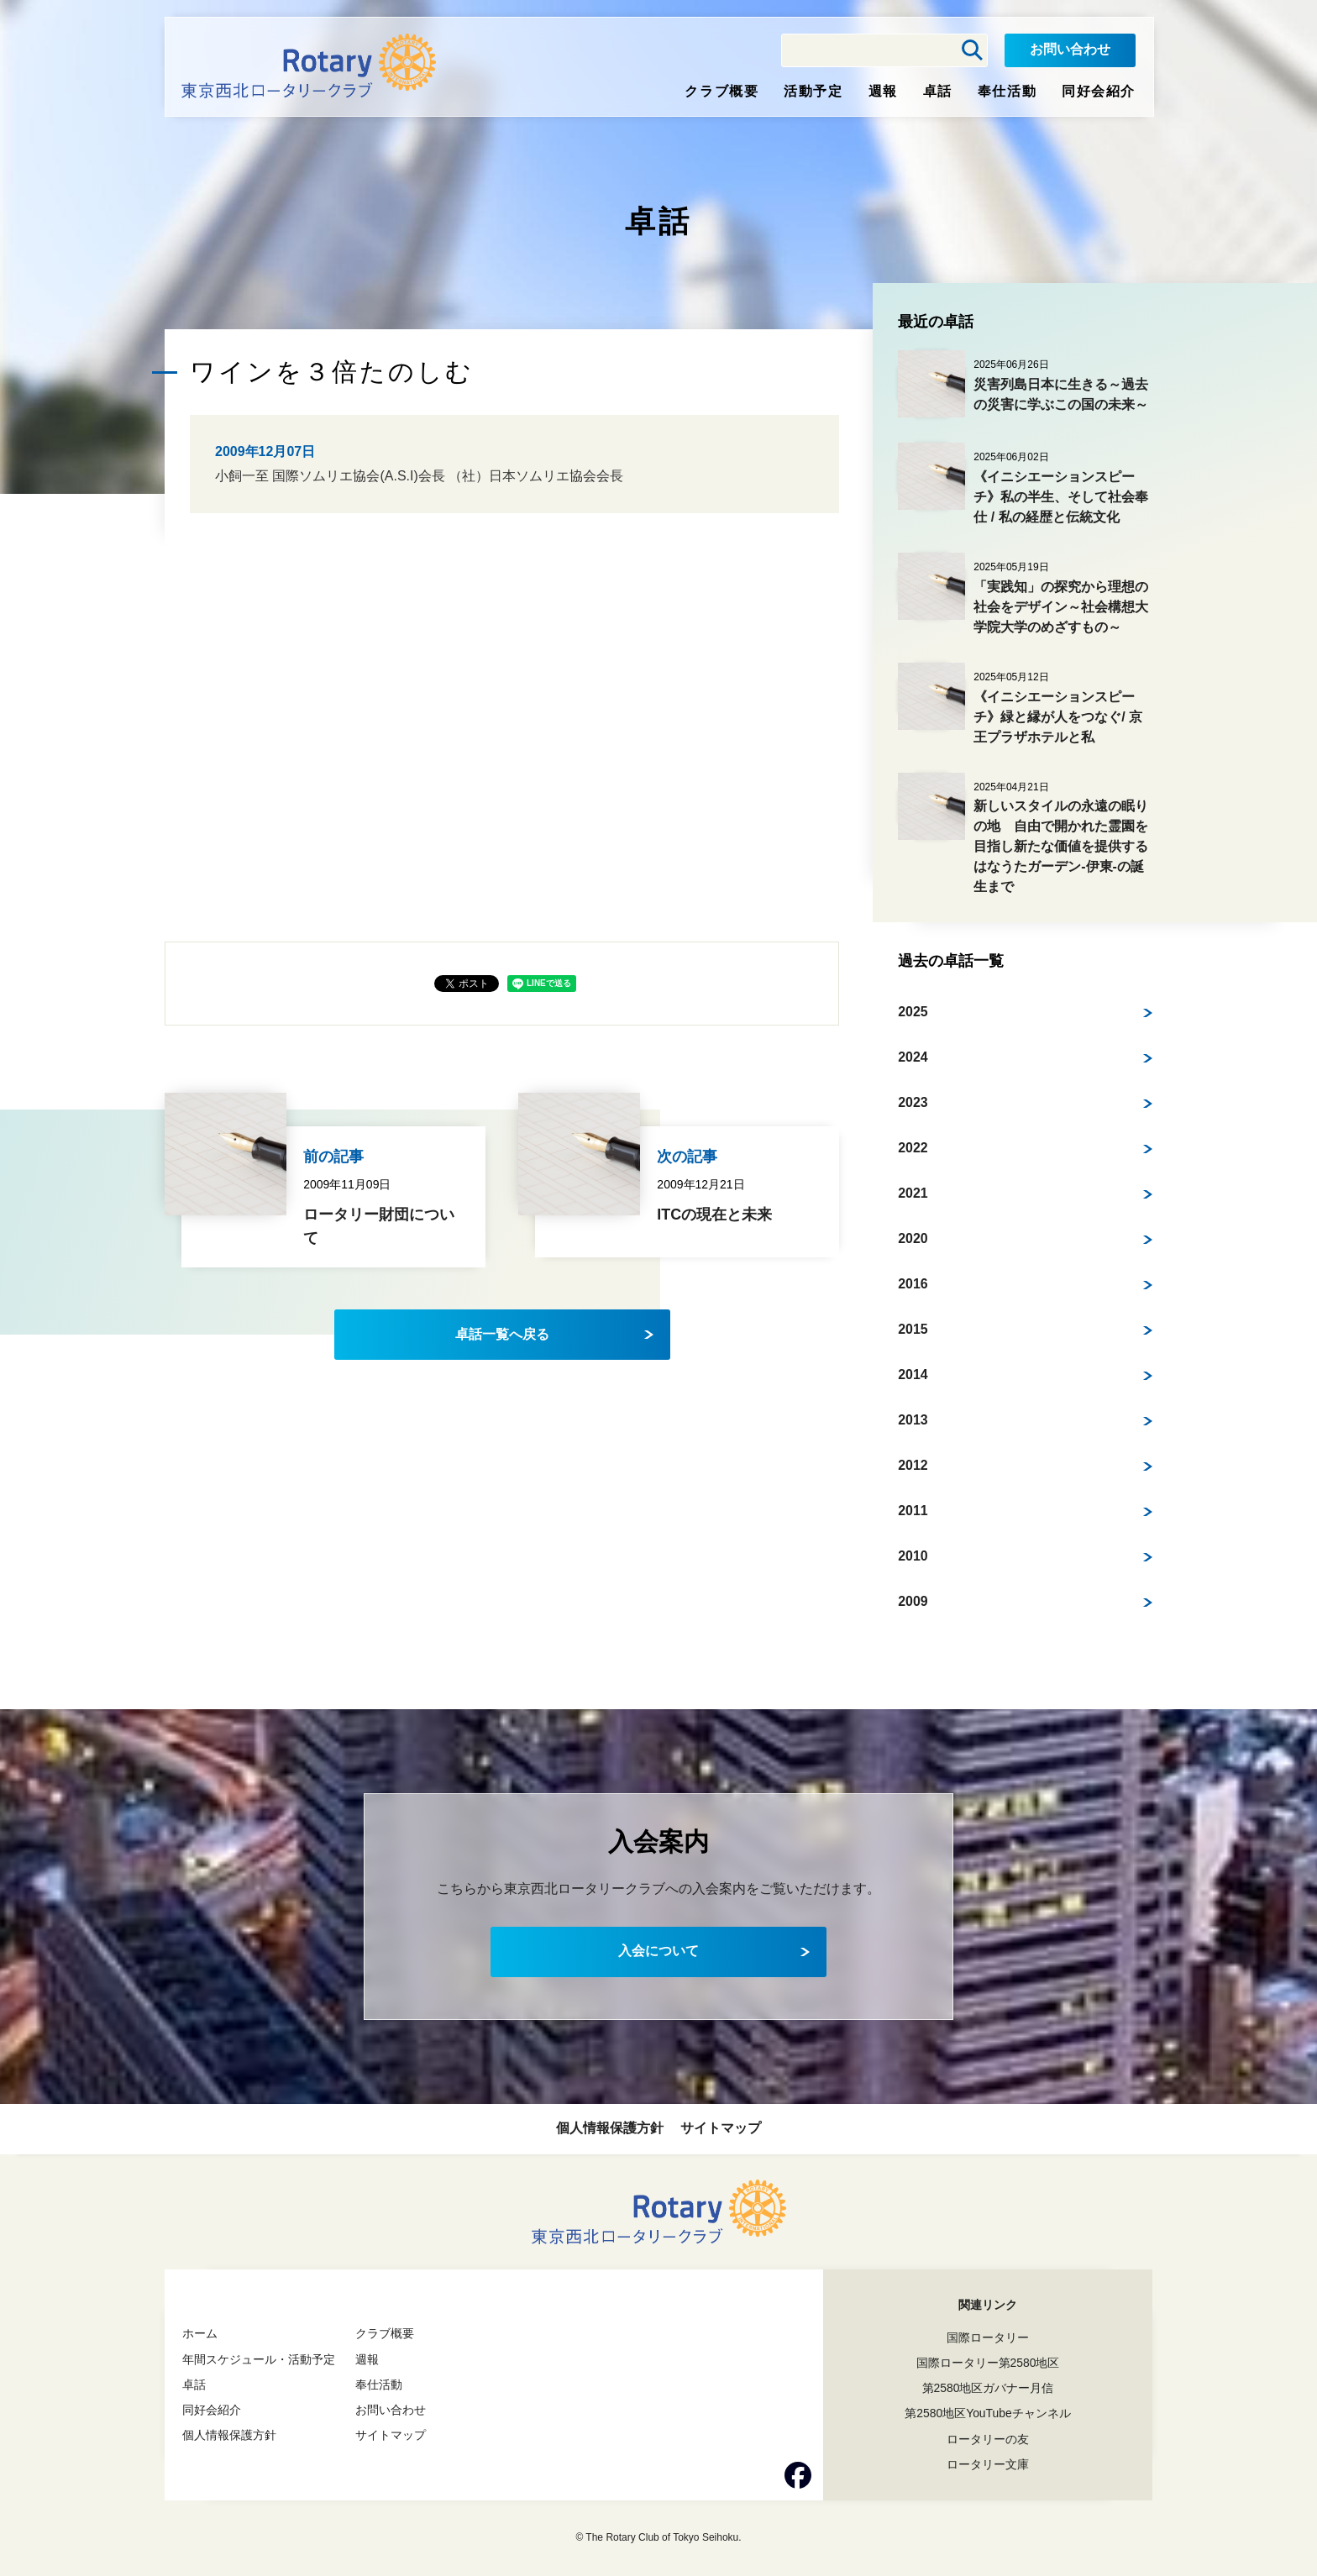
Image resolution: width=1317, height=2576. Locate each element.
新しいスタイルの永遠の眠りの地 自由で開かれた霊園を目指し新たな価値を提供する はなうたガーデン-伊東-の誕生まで (1067, 846)
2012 (913, 1465)
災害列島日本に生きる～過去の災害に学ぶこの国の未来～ (1060, 394)
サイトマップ (720, 2128)
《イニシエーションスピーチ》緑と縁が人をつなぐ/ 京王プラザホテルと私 (1057, 717)
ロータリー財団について (378, 1226)
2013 (913, 1420)
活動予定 (813, 91)
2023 (913, 1102)
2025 (913, 1012)
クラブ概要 (721, 91)
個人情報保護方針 (610, 2128)
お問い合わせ (1070, 49)
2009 (913, 1601)
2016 (913, 1284)
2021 (913, 1193)
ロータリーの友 (988, 2439)
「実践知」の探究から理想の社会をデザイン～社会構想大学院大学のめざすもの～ (1060, 607)
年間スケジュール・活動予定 (258, 2359)
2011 (913, 1510)
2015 (913, 1329)
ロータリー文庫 (988, 2464)
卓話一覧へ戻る (502, 1334)
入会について (658, 1951)
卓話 (937, 91)
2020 (913, 1238)
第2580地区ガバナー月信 (987, 2388)
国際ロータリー (988, 2337)
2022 (913, 1148)
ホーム (200, 2333)
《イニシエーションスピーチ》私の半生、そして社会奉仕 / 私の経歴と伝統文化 (1060, 497)
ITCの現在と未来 (714, 1214)
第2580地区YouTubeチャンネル (988, 2413)
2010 (913, 1556)
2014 (913, 1374)
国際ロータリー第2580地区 (987, 2362)
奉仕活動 (1007, 91)
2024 (913, 1057)
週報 (883, 91)
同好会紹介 (1099, 91)
